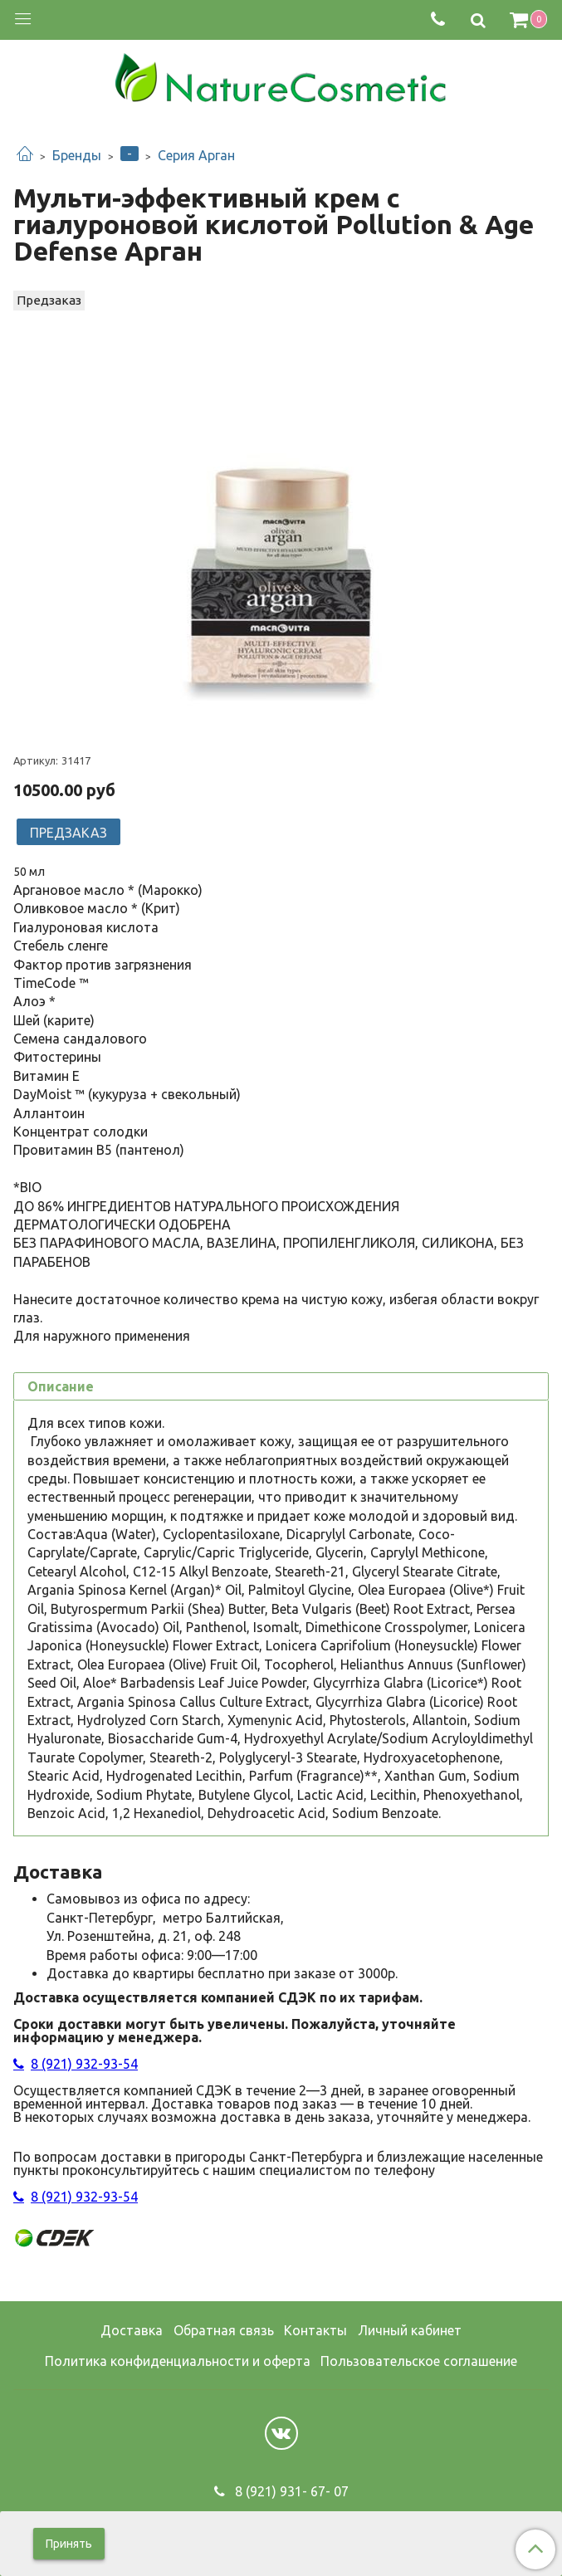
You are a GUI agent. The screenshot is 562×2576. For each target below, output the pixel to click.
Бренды (76, 155)
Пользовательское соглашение (418, 2361)
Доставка (131, 2330)
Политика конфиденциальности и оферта (177, 2361)
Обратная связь (223, 2330)
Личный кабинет (410, 2330)
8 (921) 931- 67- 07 (290, 2491)
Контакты (315, 2330)
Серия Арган (196, 155)
